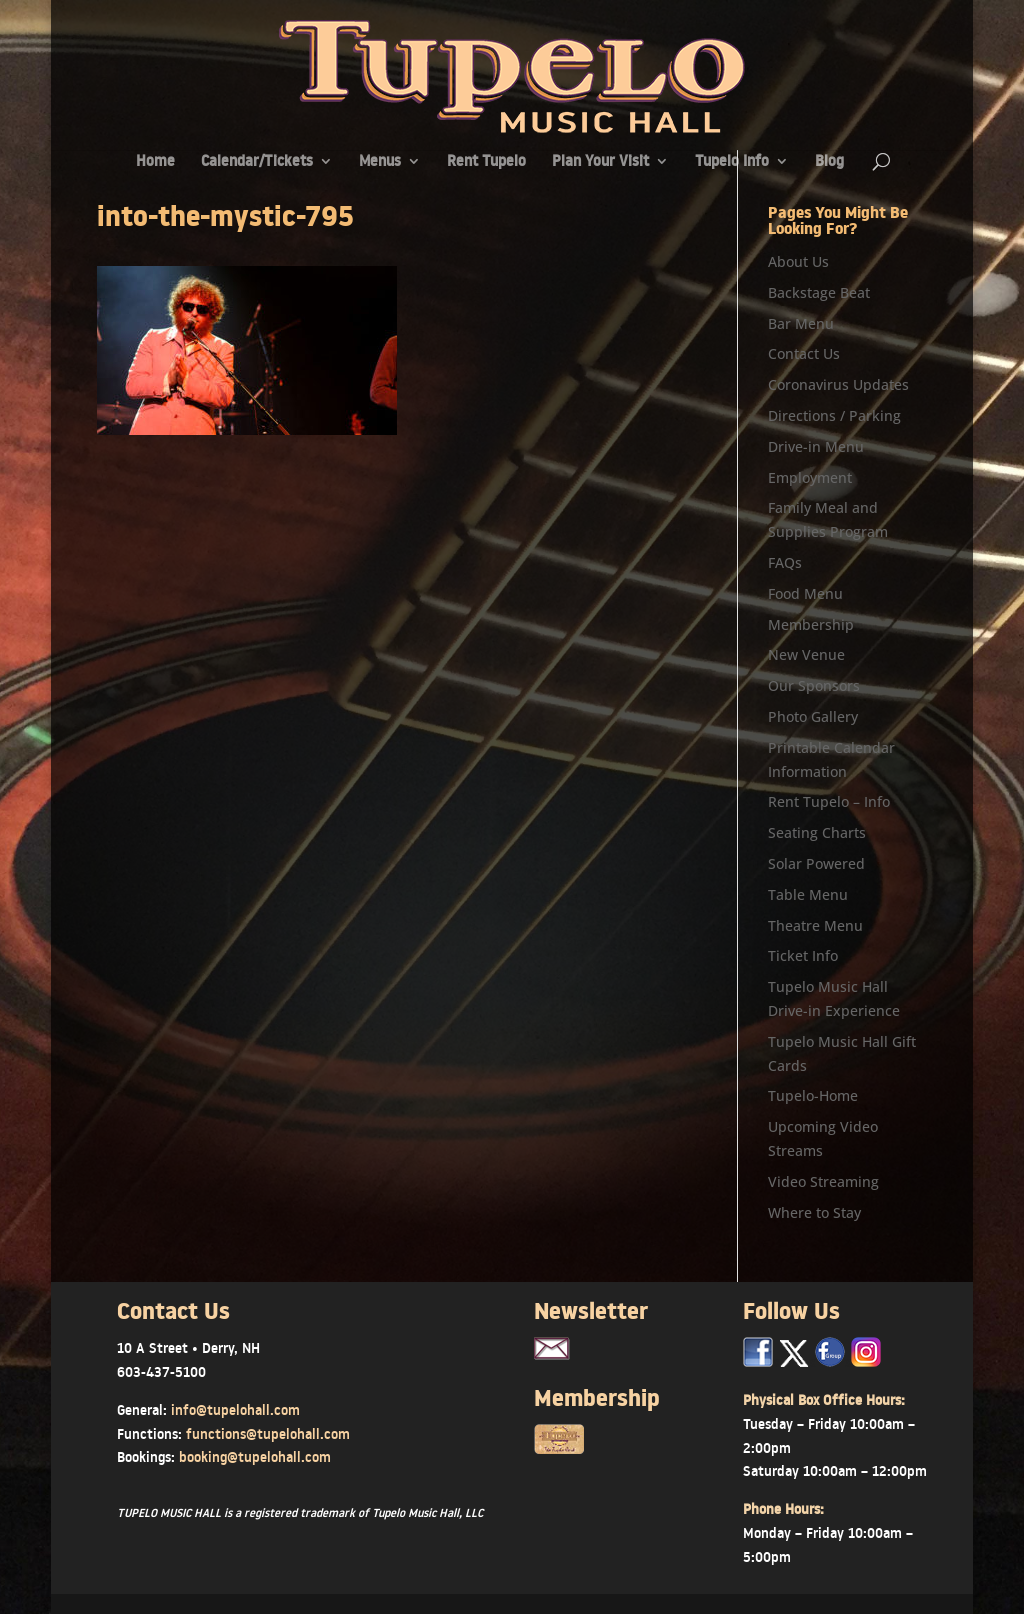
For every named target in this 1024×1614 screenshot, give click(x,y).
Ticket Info (803, 955)
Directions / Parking (834, 415)
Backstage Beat (819, 292)
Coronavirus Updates (838, 384)
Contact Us (804, 353)
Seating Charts (817, 832)
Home (155, 162)
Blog (829, 162)
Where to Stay (814, 1212)
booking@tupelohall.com (255, 1457)
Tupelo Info (732, 162)
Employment (810, 477)
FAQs (785, 562)
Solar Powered (816, 863)
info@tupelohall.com (235, 1410)
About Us (798, 261)
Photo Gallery (813, 716)
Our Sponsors (814, 685)
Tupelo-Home (813, 1095)
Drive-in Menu (816, 446)
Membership (811, 624)
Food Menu (805, 593)
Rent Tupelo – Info (829, 801)
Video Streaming (823, 1181)
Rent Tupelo (486, 162)
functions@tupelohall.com (268, 1434)
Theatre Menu (815, 925)
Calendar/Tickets (257, 162)
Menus (380, 162)
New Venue (806, 654)
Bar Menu (801, 323)
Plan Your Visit (600, 162)
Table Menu (808, 894)
